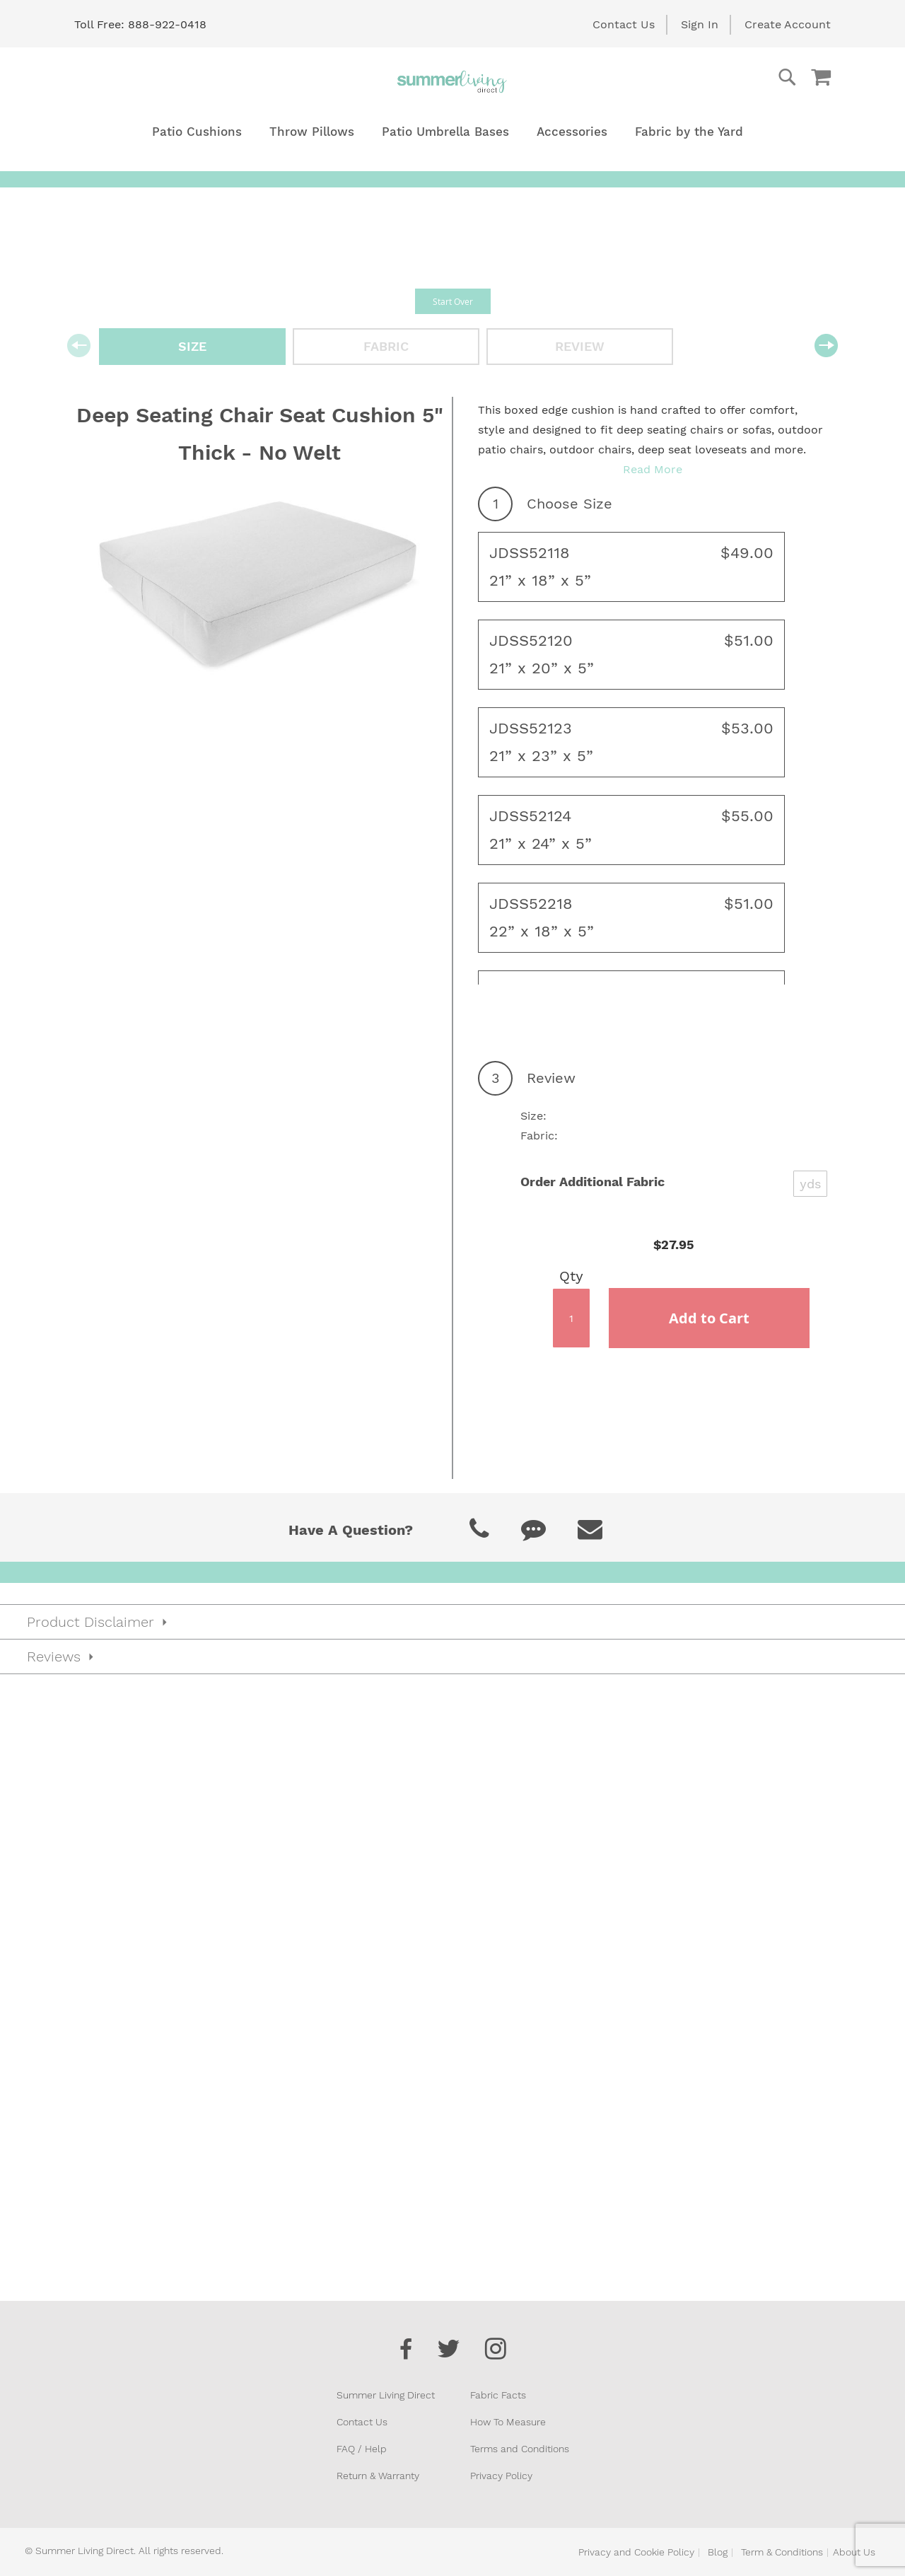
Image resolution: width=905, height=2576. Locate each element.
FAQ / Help (362, 2448)
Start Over (453, 301)
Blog (718, 2552)
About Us (854, 2552)
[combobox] (730, 77)
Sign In (699, 24)
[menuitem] (197, 132)
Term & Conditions (782, 2552)
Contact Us (623, 24)
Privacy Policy (501, 2475)
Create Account (788, 24)
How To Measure (508, 2421)
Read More (652, 469)
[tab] (452, 1622)
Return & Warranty (378, 2475)
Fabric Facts (498, 2395)
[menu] (452, 132)
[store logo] (452, 81)
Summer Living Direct (386, 2395)
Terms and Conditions (519, 2448)
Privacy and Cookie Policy (636, 2552)
